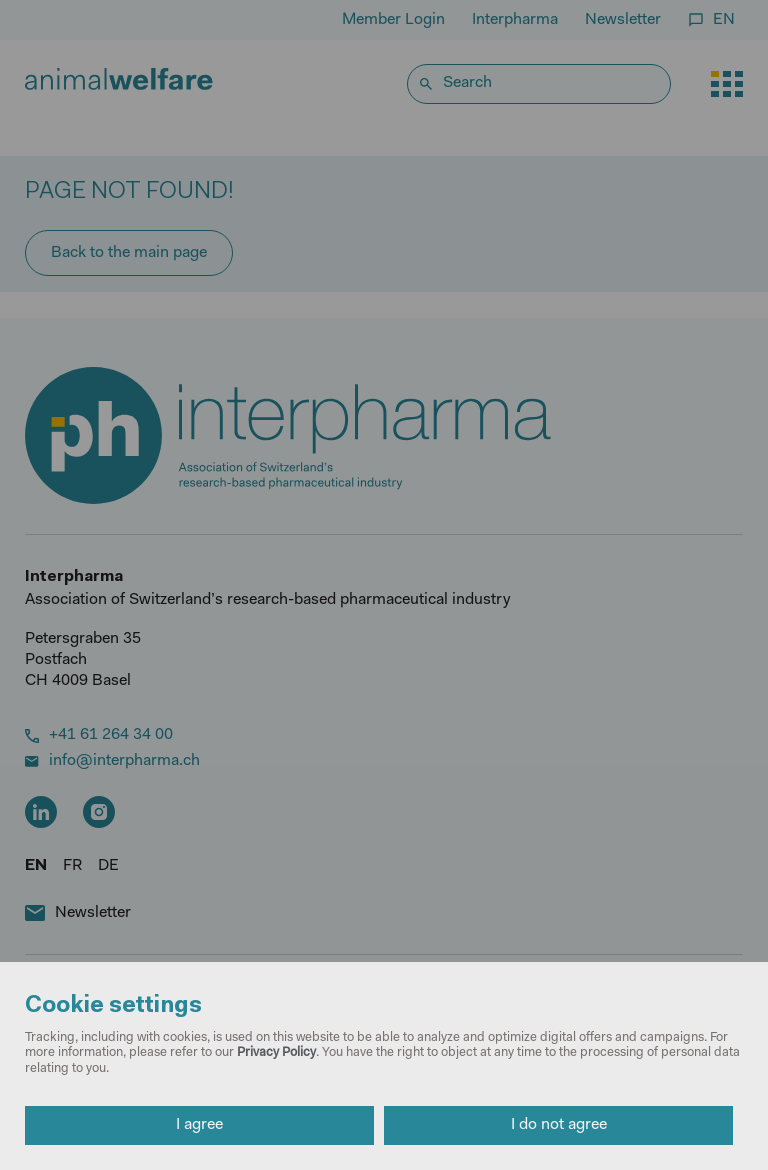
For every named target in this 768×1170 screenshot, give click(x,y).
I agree (199, 1125)
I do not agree (559, 1125)
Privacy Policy (276, 1052)
